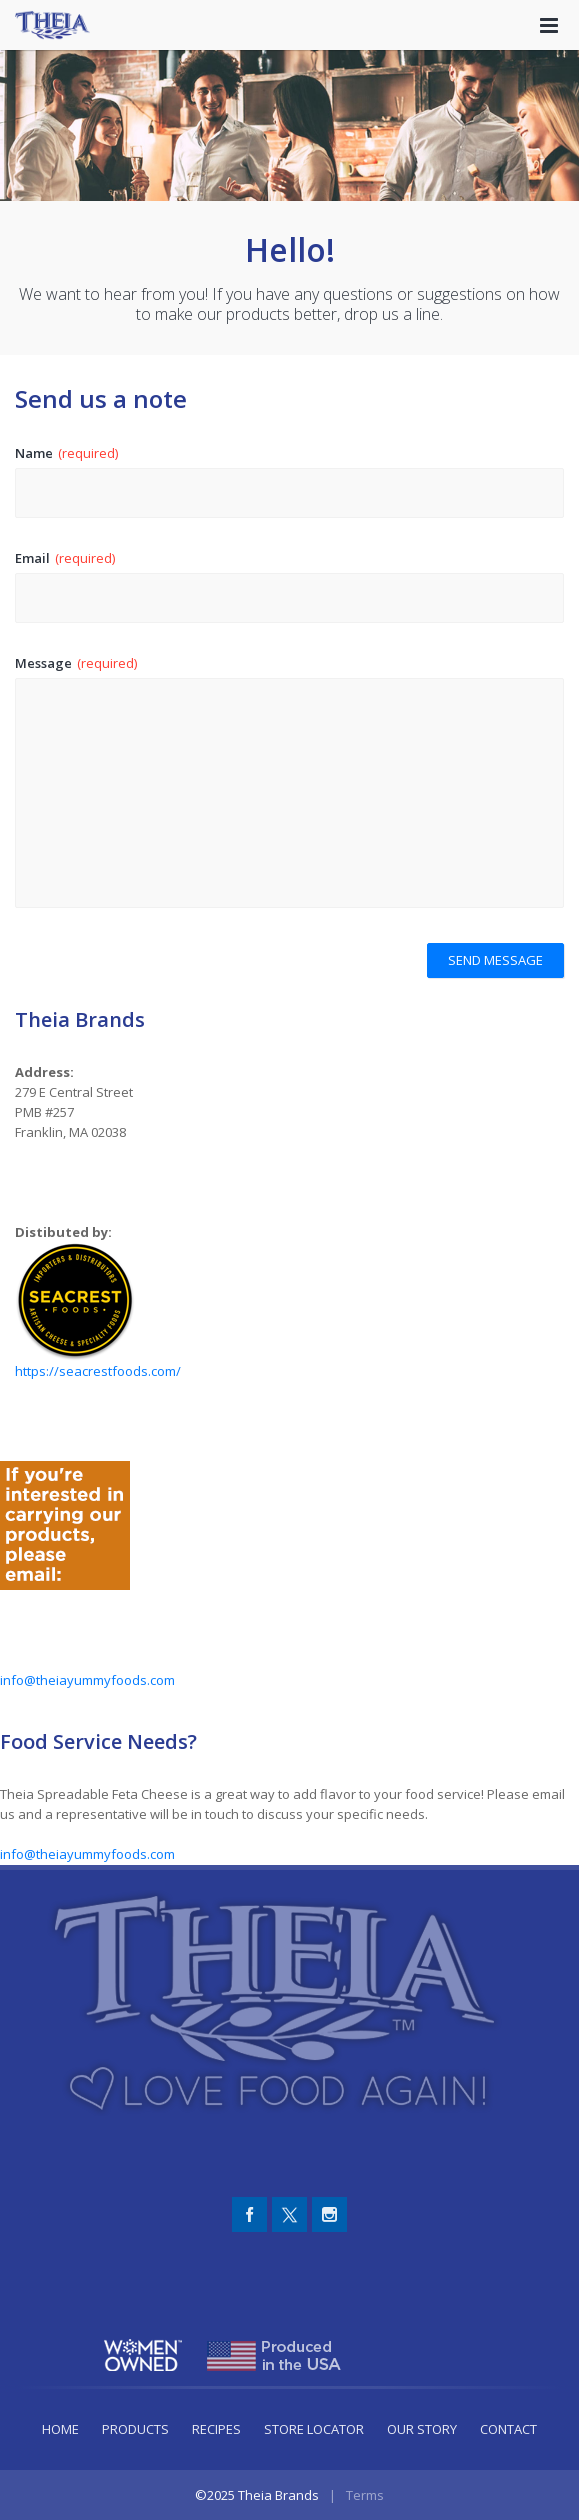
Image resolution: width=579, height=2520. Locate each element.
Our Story (422, 2429)
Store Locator (314, 2429)
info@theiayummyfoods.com (87, 1680)
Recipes (216, 2429)
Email (65, 558)
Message (76, 663)
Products (135, 2429)
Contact (508, 2429)
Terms (365, 2495)
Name (66, 453)
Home (60, 2429)
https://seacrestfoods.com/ (98, 1371)
